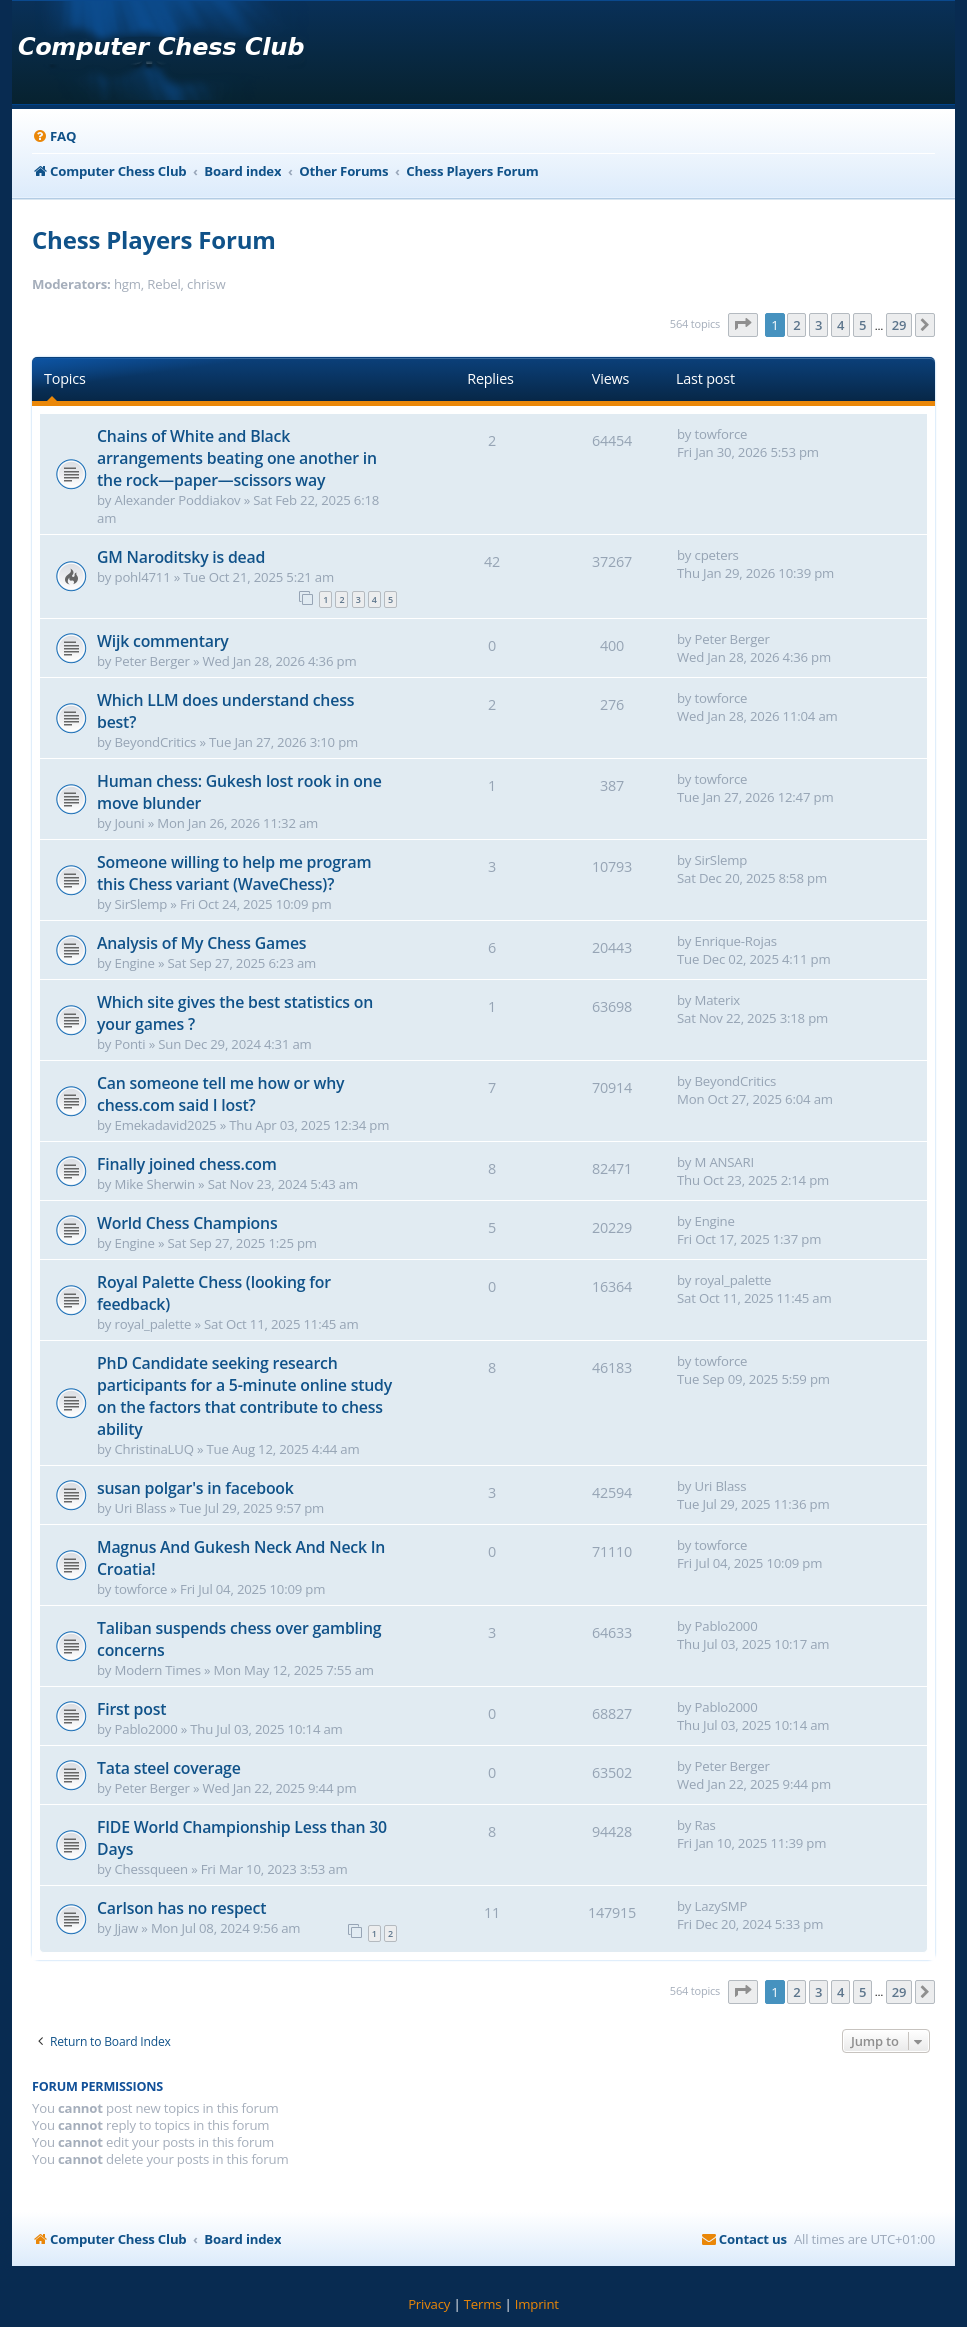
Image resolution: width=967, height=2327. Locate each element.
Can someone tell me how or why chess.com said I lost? (220, 1094)
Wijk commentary (163, 641)
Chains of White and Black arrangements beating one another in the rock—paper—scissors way (237, 458)
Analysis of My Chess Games (201, 943)
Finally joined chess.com (187, 1164)
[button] (743, 325)
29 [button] (899, 325)
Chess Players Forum (154, 239)
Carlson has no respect (181, 1908)
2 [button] (796, 325)
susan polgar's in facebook (195, 1488)
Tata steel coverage (169, 1768)
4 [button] (840, 325)
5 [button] (862, 325)
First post (131, 1709)
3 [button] (818, 325)
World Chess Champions (187, 1223)
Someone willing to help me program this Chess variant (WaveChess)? (234, 873)
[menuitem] (54, 136)
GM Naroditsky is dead (181, 557)
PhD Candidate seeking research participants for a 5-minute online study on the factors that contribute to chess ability (244, 1396)
